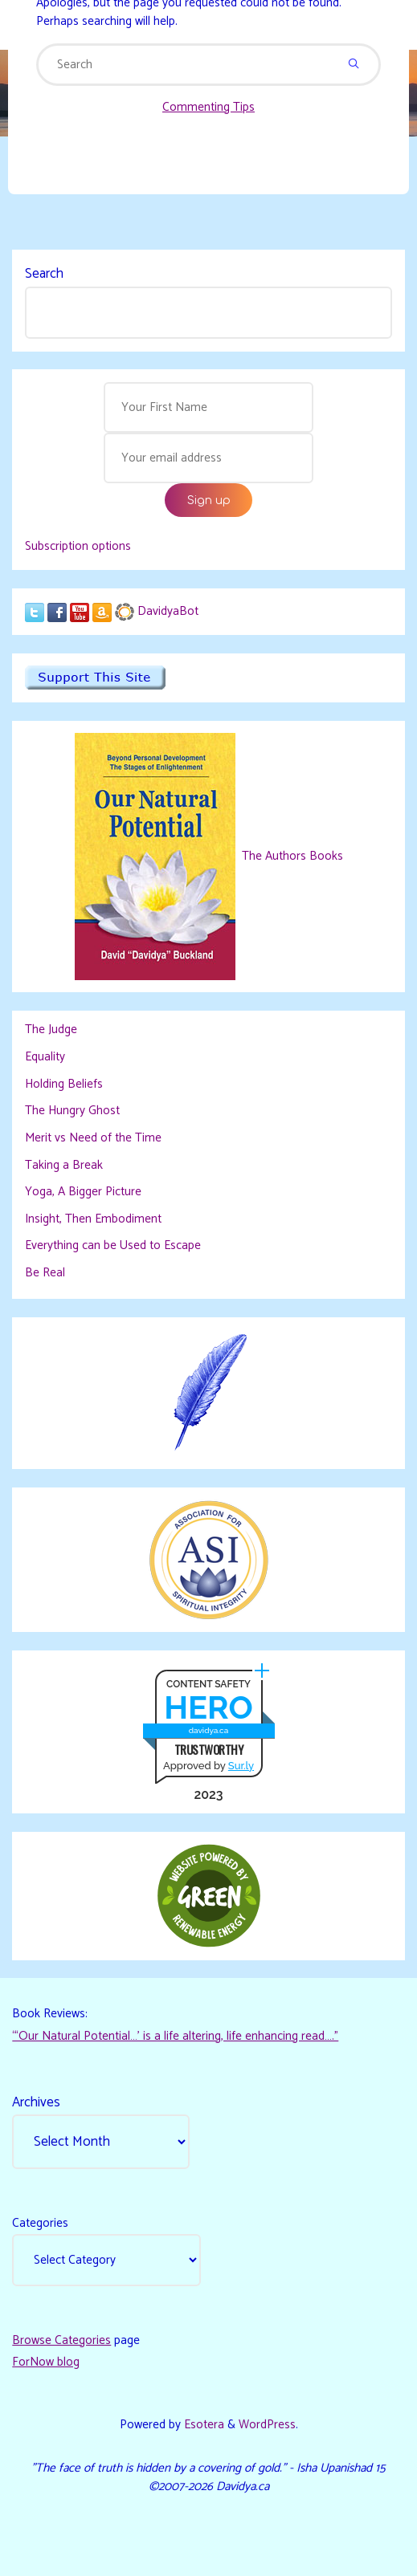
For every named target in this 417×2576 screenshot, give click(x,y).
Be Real (45, 1273)
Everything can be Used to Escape (113, 1245)
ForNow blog (46, 2362)
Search (44, 273)
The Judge (51, 1029)
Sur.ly (241, 1766)
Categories (40, 2223)
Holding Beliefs (64, 1084)
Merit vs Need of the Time (93, 1138)
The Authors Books (291, 856)
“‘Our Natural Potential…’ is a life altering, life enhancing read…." (175, 2036)
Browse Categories (61, 2340)
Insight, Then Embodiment (93, 1219)
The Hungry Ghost (72, 1111)
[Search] (353, 65)
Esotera (202, 2425)
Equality (45, 1057)
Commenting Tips (208, 107)
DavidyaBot (167, 611)
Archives (36, 2102)
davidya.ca (208, 1730)
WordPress (267, 2425)
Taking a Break (64, 1165)
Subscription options (78, 546)
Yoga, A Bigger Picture (83, 1192)
